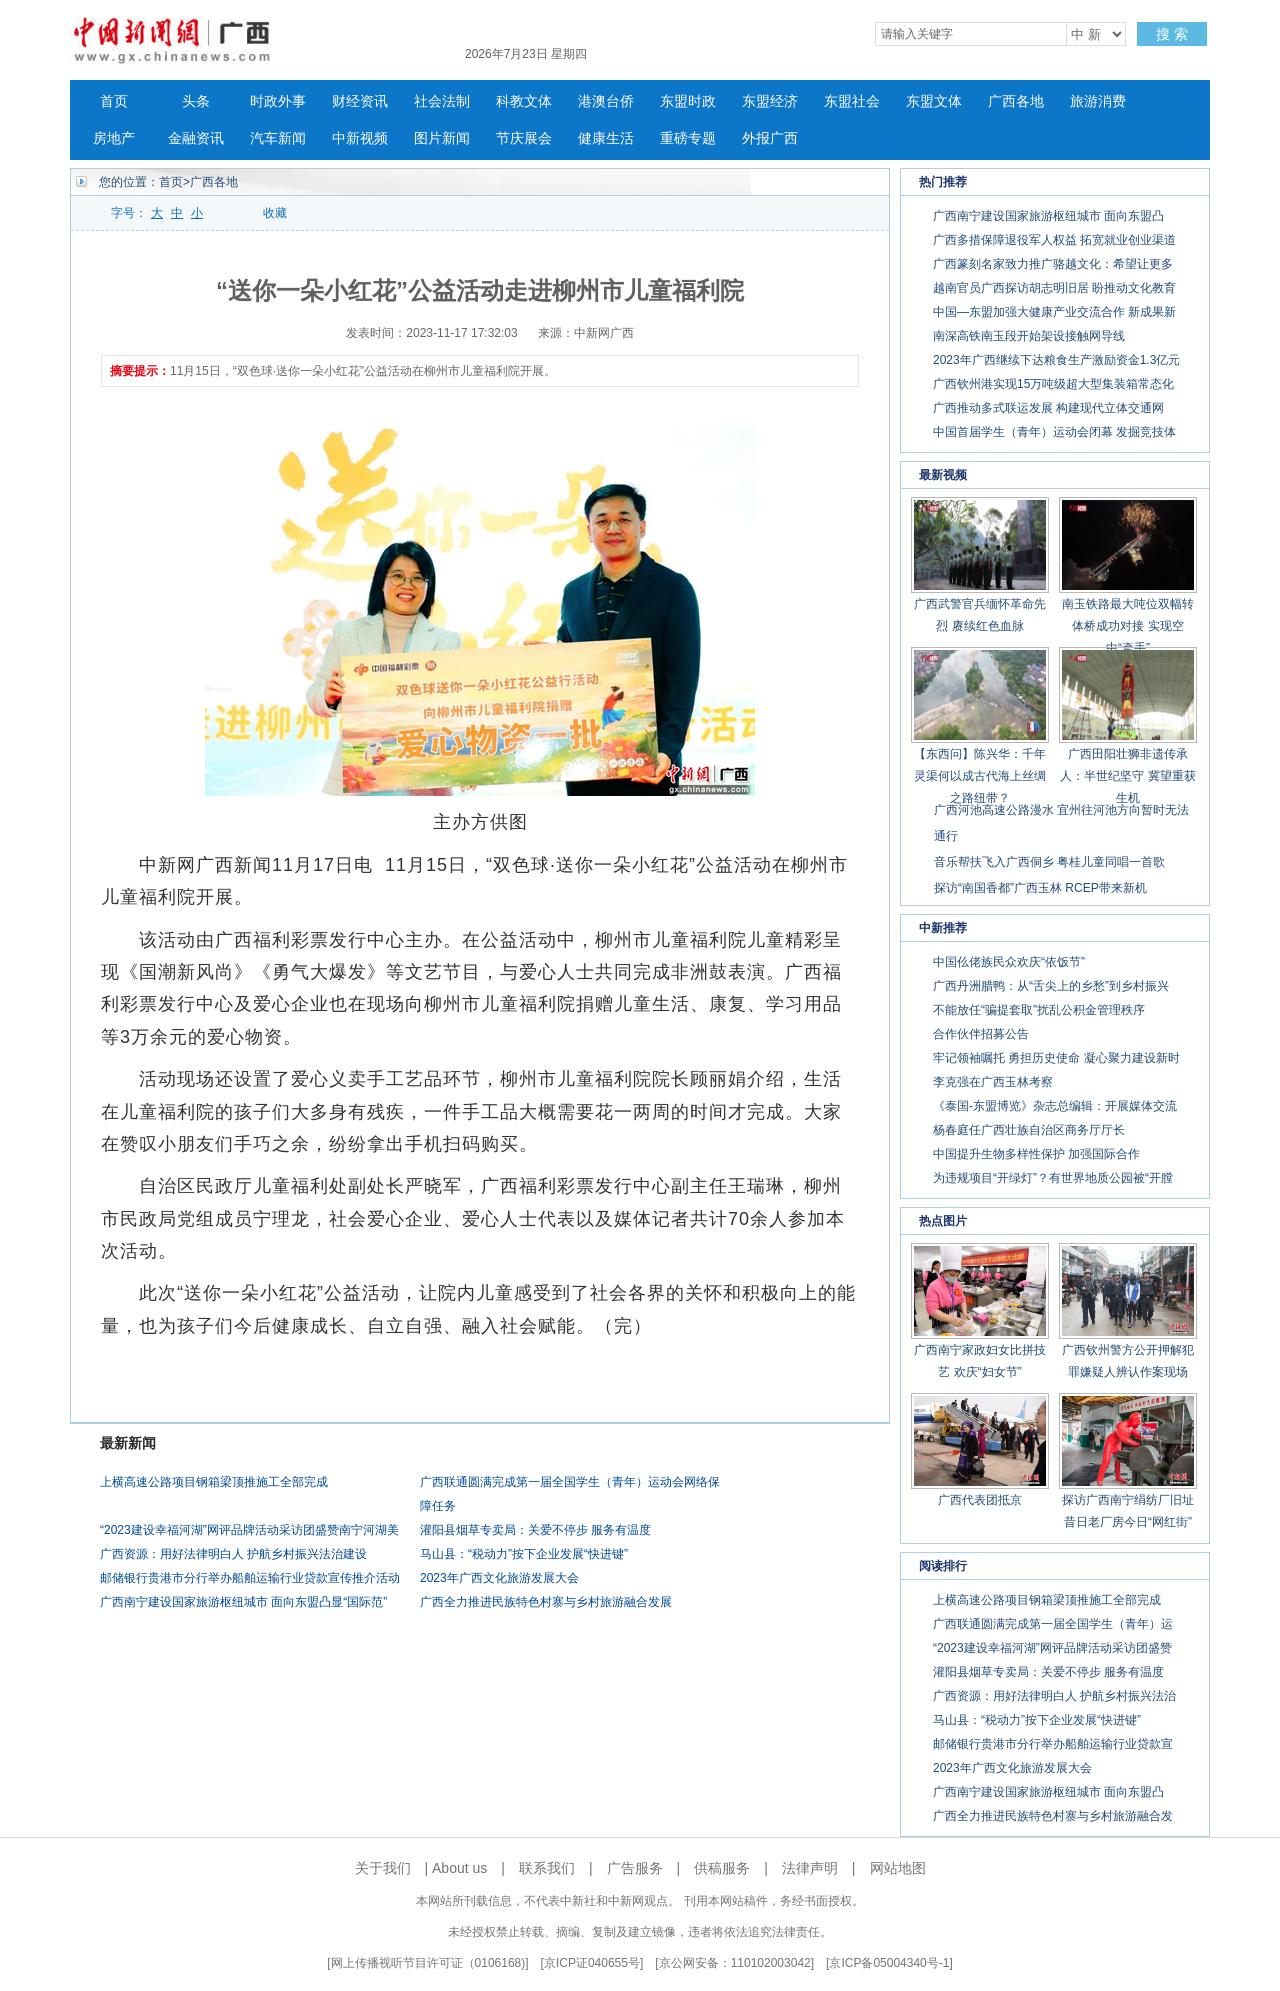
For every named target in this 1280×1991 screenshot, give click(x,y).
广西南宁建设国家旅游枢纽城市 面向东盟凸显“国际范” (243, 1602)
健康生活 (606, 138)
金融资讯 (196, 138)
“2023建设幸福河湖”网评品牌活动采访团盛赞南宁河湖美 (249, 1530)
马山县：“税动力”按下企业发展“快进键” (524, 1554)
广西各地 (1016, 101)
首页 (114, 101)
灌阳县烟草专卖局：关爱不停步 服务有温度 (535, 1530)
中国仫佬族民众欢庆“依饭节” (1009, 962)
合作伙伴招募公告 (981, 1034)
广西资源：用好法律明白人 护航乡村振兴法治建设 (233, 1554)
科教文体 (524, 101)
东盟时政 (688, 101)
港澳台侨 (606, 101)
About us (459, 1868)
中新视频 (360, 138)
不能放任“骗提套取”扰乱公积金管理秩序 (1039, 1010)
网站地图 (898, 1868)
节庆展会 (524, 138)
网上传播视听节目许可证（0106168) (428, 1963)
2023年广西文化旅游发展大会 (499, 1578)
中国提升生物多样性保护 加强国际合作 (1036, 1154)
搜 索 (1172, 34)
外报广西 (770, 138)
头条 (196, 101)
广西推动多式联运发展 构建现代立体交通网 (1048, 408)
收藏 (275, 213)
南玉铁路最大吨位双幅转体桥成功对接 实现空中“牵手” (1128, 626)
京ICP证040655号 (592, 1963)
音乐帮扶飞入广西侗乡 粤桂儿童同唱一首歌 (1049, 862)
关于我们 (383, 1868)
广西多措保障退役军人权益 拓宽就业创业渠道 (1054, 240)
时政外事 (278, 101)
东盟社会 (852, 101)
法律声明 (810, 1868)
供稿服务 (722, 1868)
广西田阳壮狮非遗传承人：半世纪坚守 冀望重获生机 (1127, 776)
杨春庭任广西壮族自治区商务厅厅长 (1029, 1130)
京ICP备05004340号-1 (889, 1963)
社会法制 (442, 101)
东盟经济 (770, 101)
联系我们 (547, 1868)
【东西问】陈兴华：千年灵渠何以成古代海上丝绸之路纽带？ (980, 776)
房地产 (114, 138)
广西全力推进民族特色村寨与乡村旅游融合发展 (546, 1602)
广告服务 (635, 1868)
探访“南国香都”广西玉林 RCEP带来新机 (1040, 888)
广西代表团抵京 (980, 1500)
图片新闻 (442, 138)
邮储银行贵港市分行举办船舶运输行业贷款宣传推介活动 (250, 1578)
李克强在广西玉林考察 (993, 1082)
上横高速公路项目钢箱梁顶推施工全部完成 (214, 1482)
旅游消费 (1098, 101)
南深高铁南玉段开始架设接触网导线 (1029, 336)
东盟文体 (934, 101)
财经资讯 (360, 101)
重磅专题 (688, 138)
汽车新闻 (278, 138)
